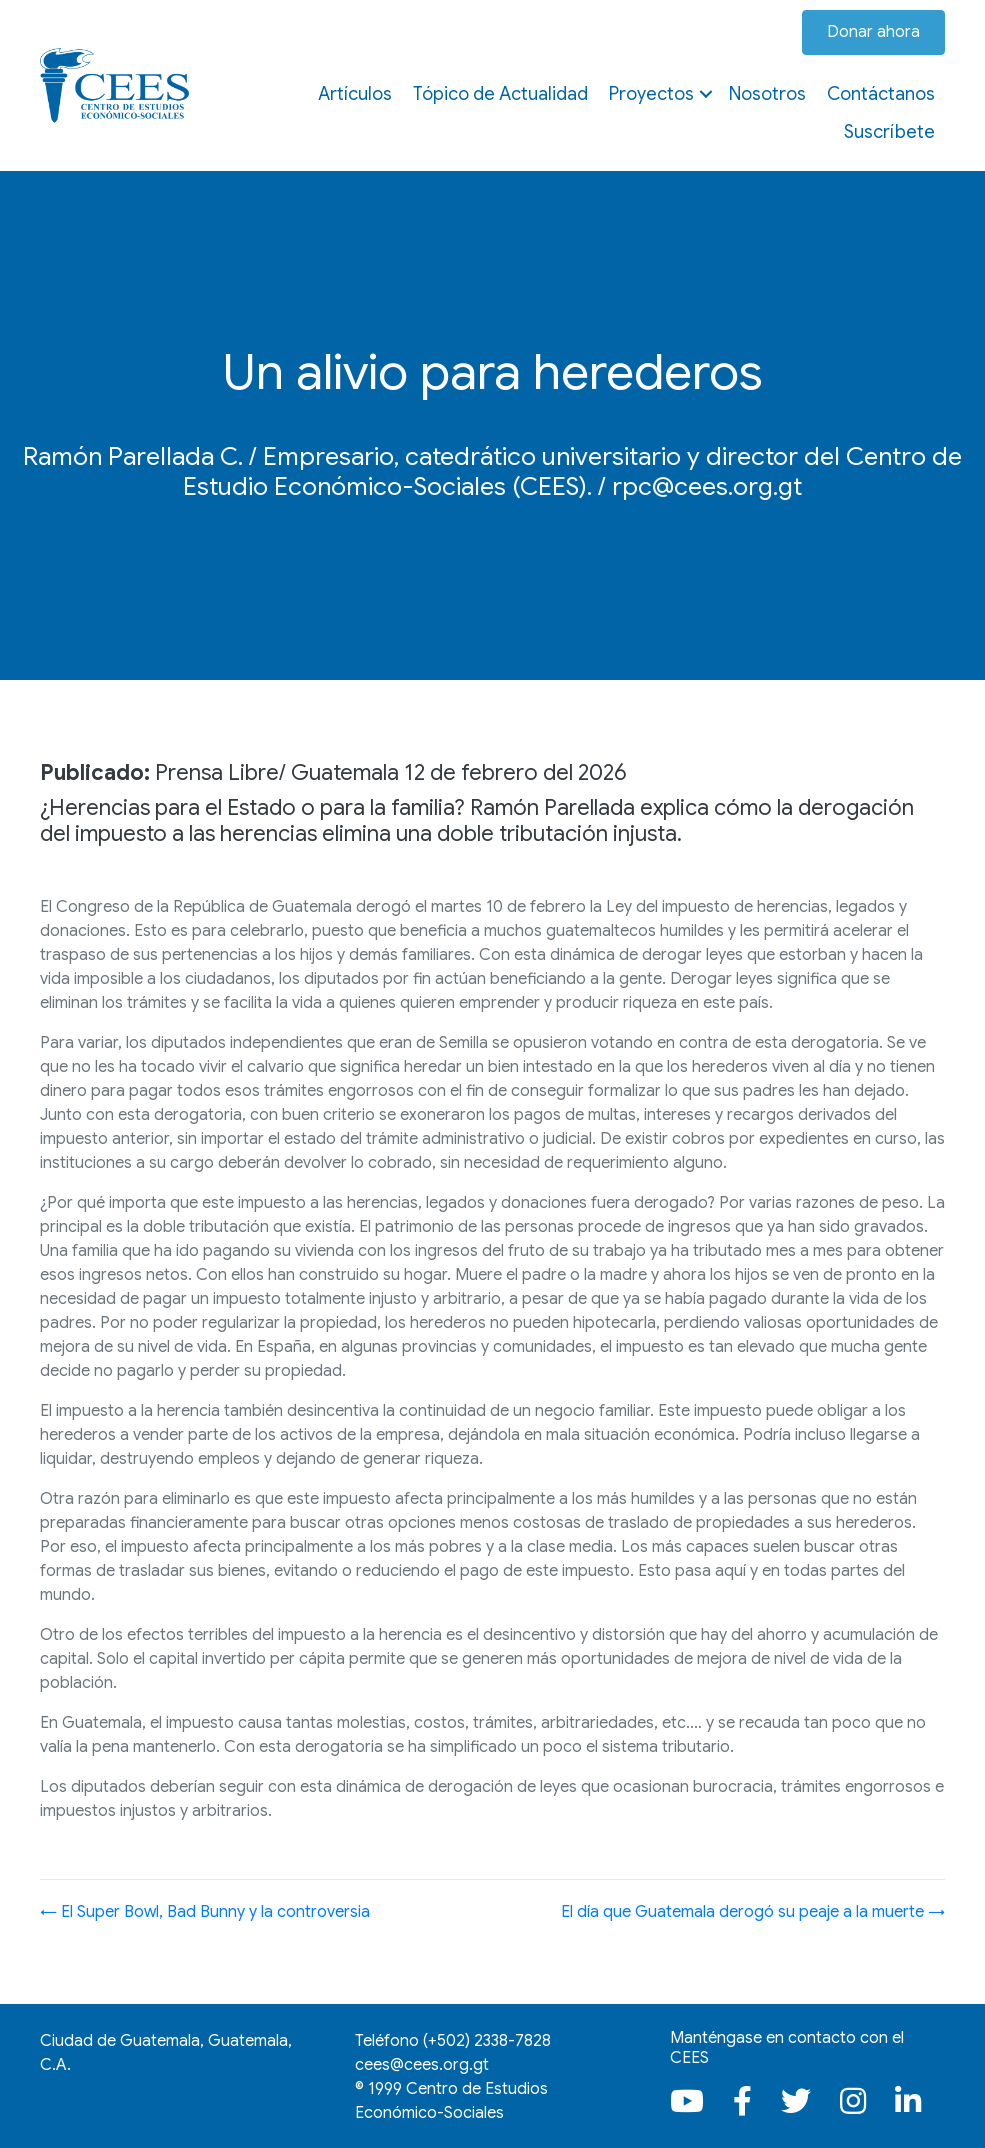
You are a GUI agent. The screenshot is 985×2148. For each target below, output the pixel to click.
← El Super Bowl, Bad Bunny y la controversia (205, 1912)
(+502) (487, 2041)
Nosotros (767, 94)
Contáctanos (881, 94)
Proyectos (651, 94)
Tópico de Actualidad (500, 94)
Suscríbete (889, 132)
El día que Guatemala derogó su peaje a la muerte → (753, 1912)
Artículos (355, 94)
